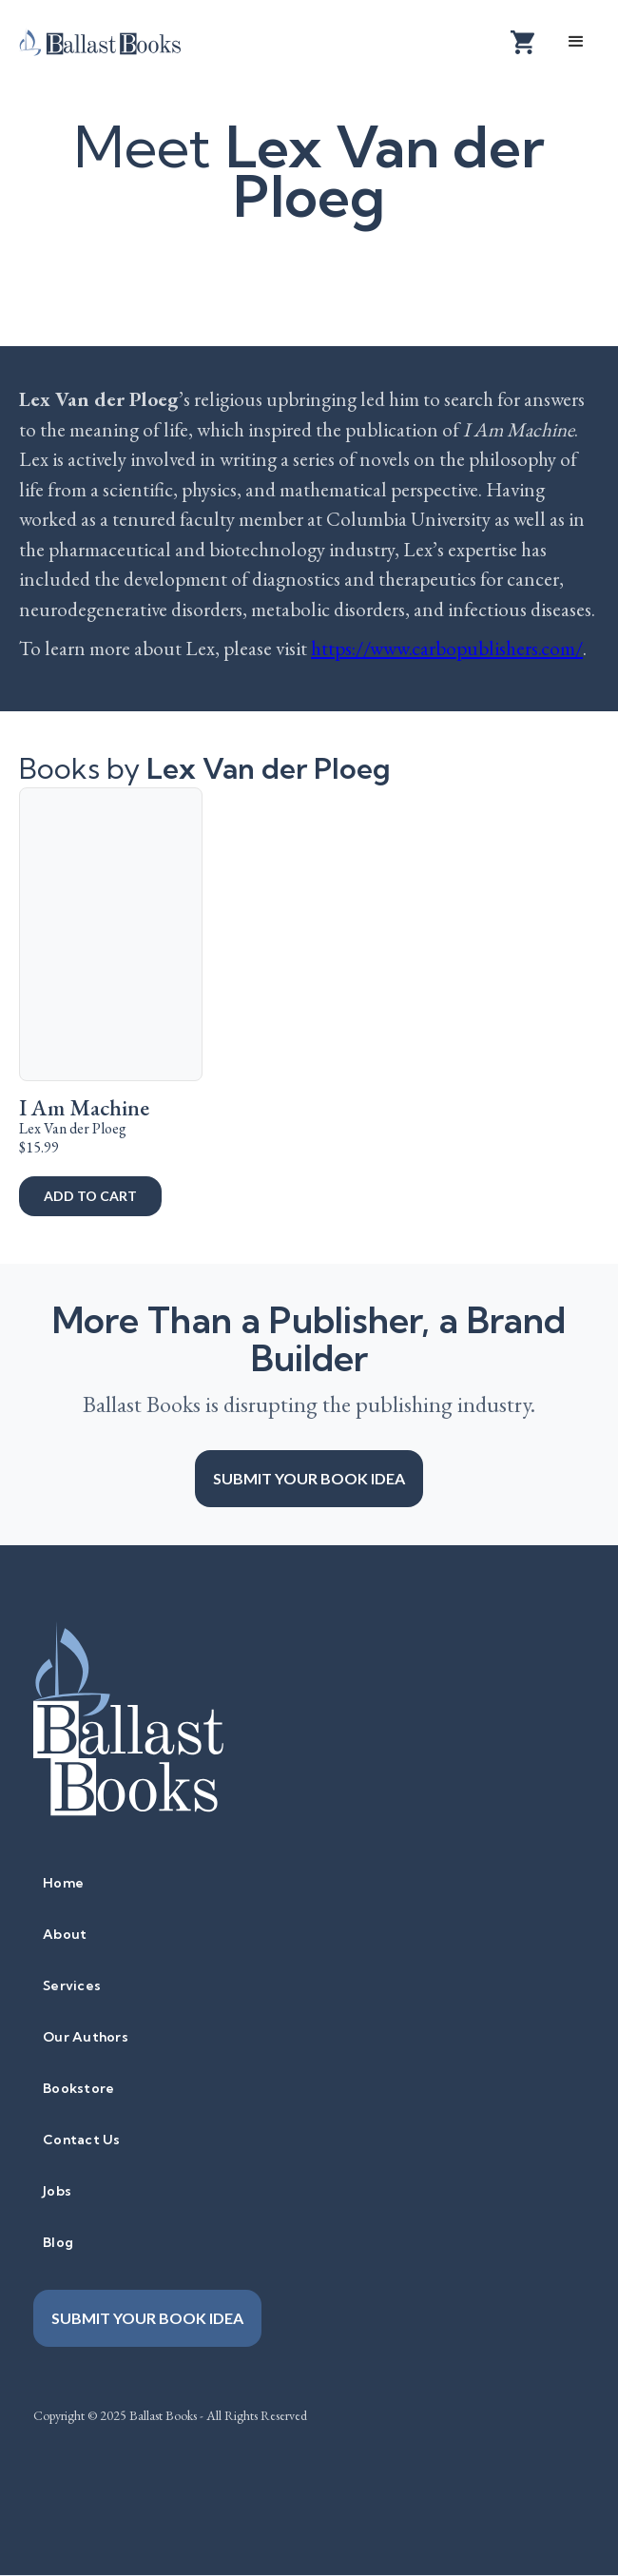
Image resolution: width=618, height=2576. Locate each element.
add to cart (90, 1196)
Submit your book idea (309, 1478)
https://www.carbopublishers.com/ (447, 648)
